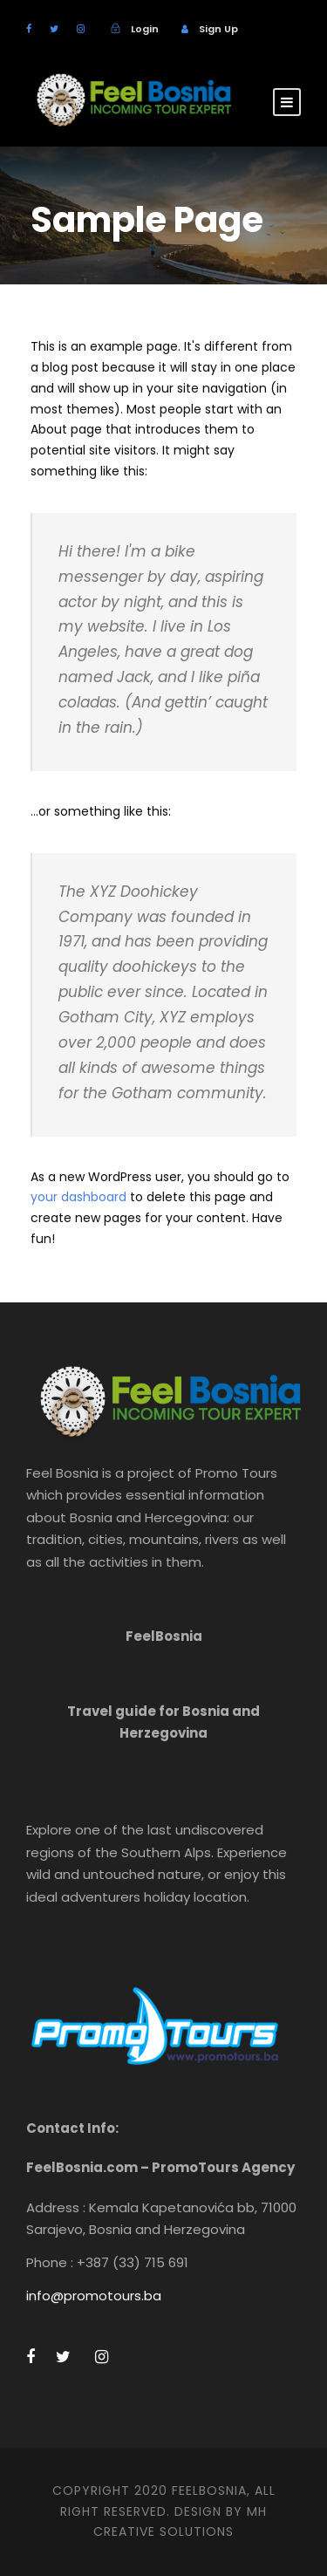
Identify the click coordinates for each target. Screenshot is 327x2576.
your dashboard (78, 1197)
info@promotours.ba (93, 2295)
